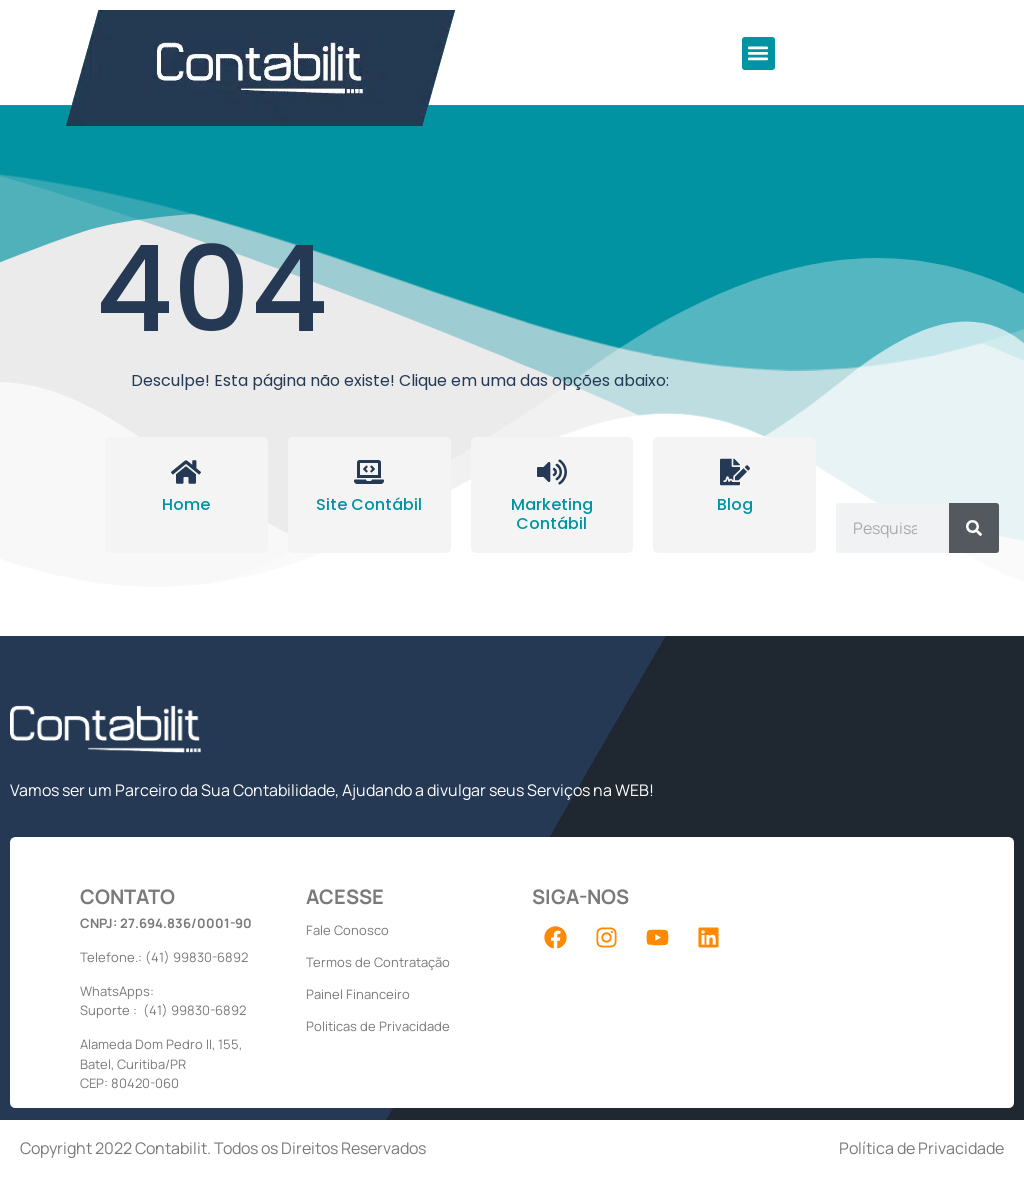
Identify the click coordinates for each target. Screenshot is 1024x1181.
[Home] (186, 472)
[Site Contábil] (369, 472)
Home (186, 504)
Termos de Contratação (378, 962)
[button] (758, 53)
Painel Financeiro (358, 994)
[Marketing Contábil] (552, 472)
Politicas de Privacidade (378, 1026)
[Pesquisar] (974, 528)
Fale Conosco (347, 930)
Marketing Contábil (552, 514)
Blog (735, 504)
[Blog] (735, 472)
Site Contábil (369, 504)
